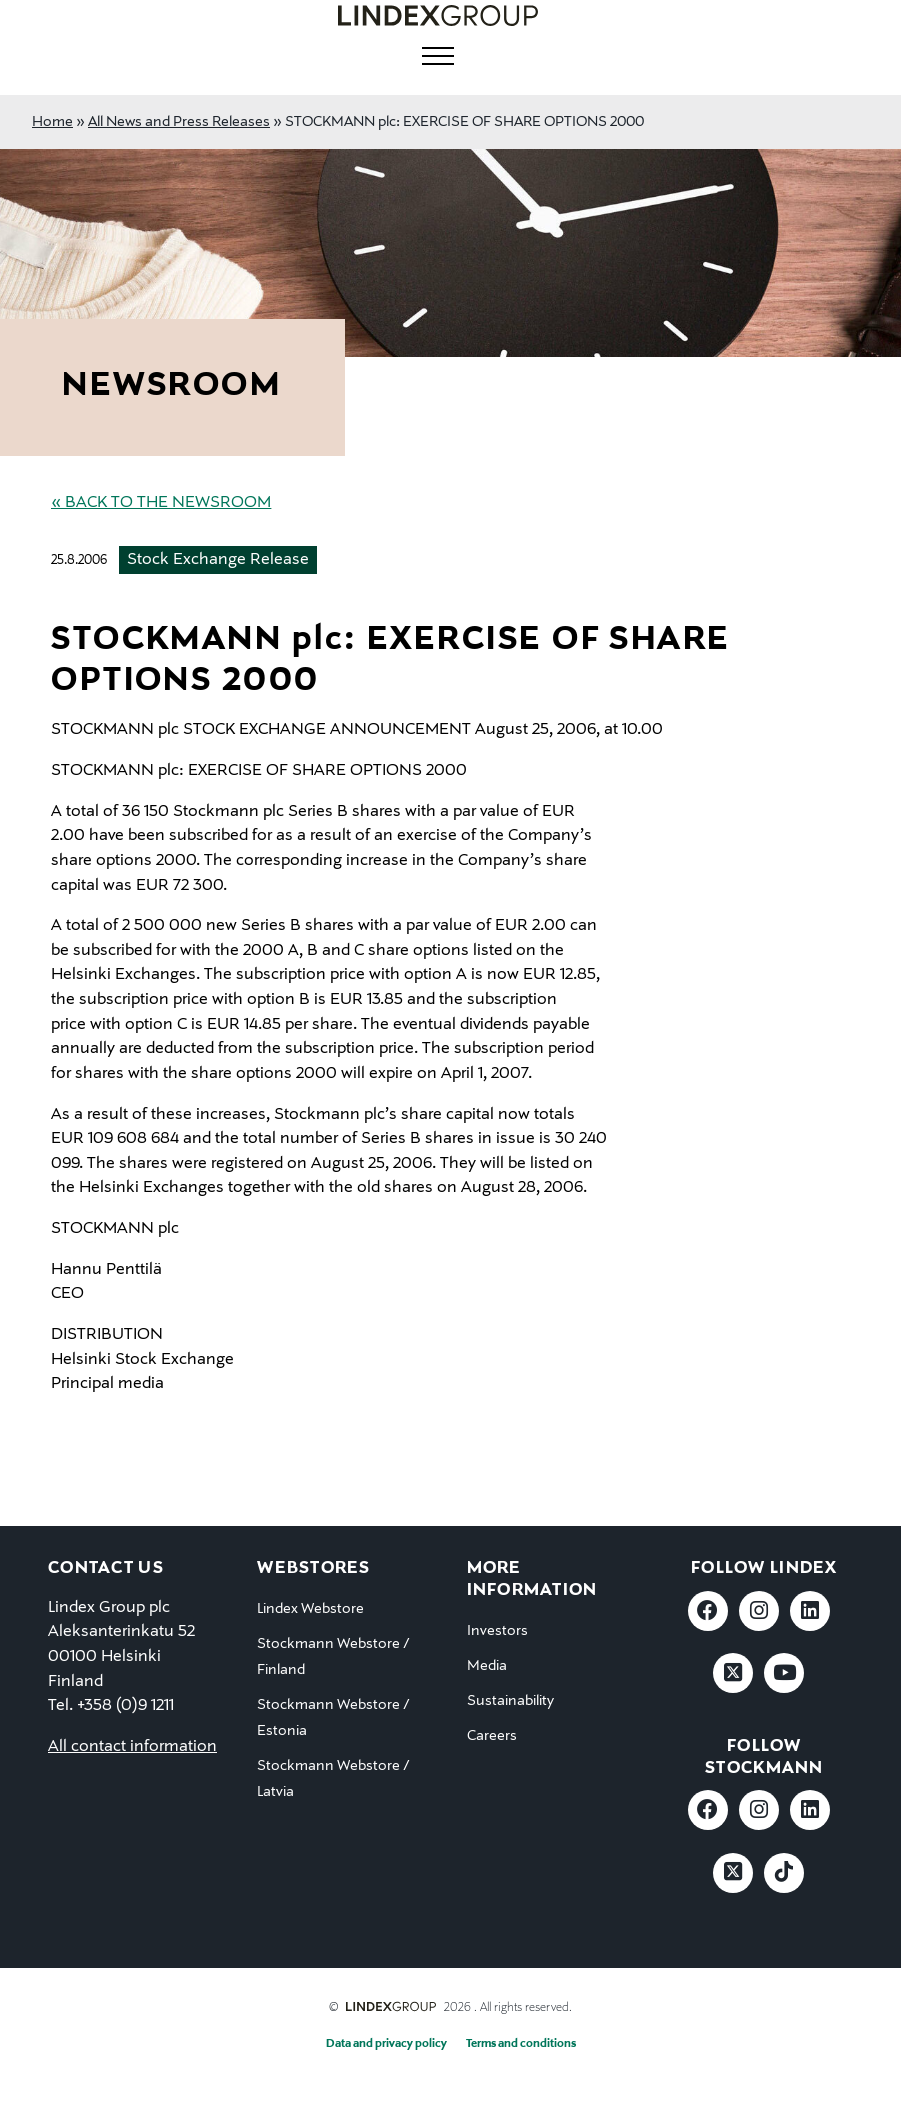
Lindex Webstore (310, 1609)
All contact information (132, 1747)
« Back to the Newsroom (161, 503)
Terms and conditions (521, 2044)
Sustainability (510, 1701)
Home (52, 122)
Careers (492, 1736)
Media (487, 1666)
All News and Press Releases (179, 122)
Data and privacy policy (386, 2044)
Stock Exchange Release (218, 560)
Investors (497, 1631)
